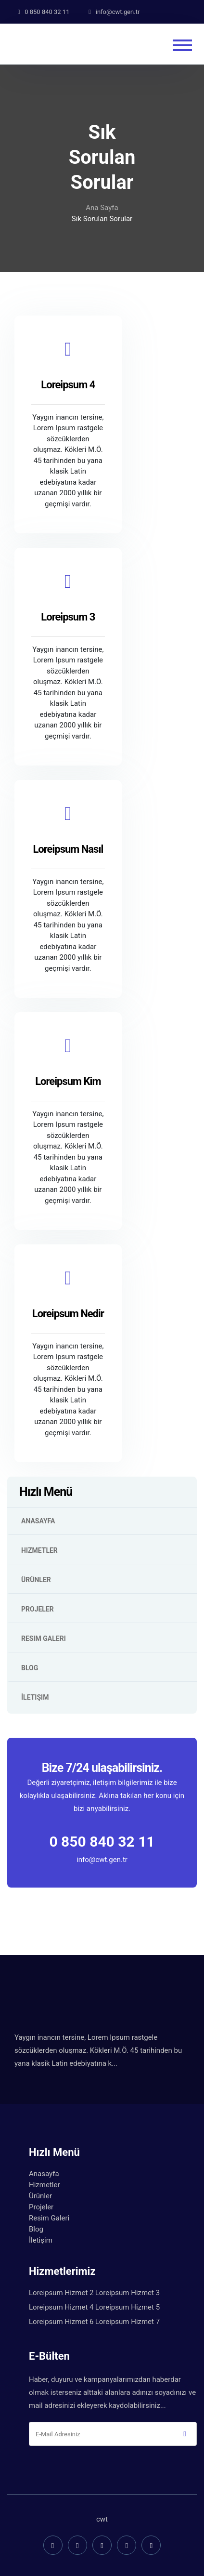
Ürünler (36, 1580)
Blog (29, 1668)
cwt (102, 2519)
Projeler (37, 1609)
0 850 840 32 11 (101, 1842)
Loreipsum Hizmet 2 (61, 2292)
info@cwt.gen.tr (102, 1859)
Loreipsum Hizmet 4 (61, 2307)
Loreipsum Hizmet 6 (61, 2321)
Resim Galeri (43, 1638)
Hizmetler (39, 1550)
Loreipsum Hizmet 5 (127, 2307)
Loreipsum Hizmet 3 (127, 2292)
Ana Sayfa (102, 207)
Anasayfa (38, 1521)
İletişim (35, 1697)
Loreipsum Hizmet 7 (127, 2321)
